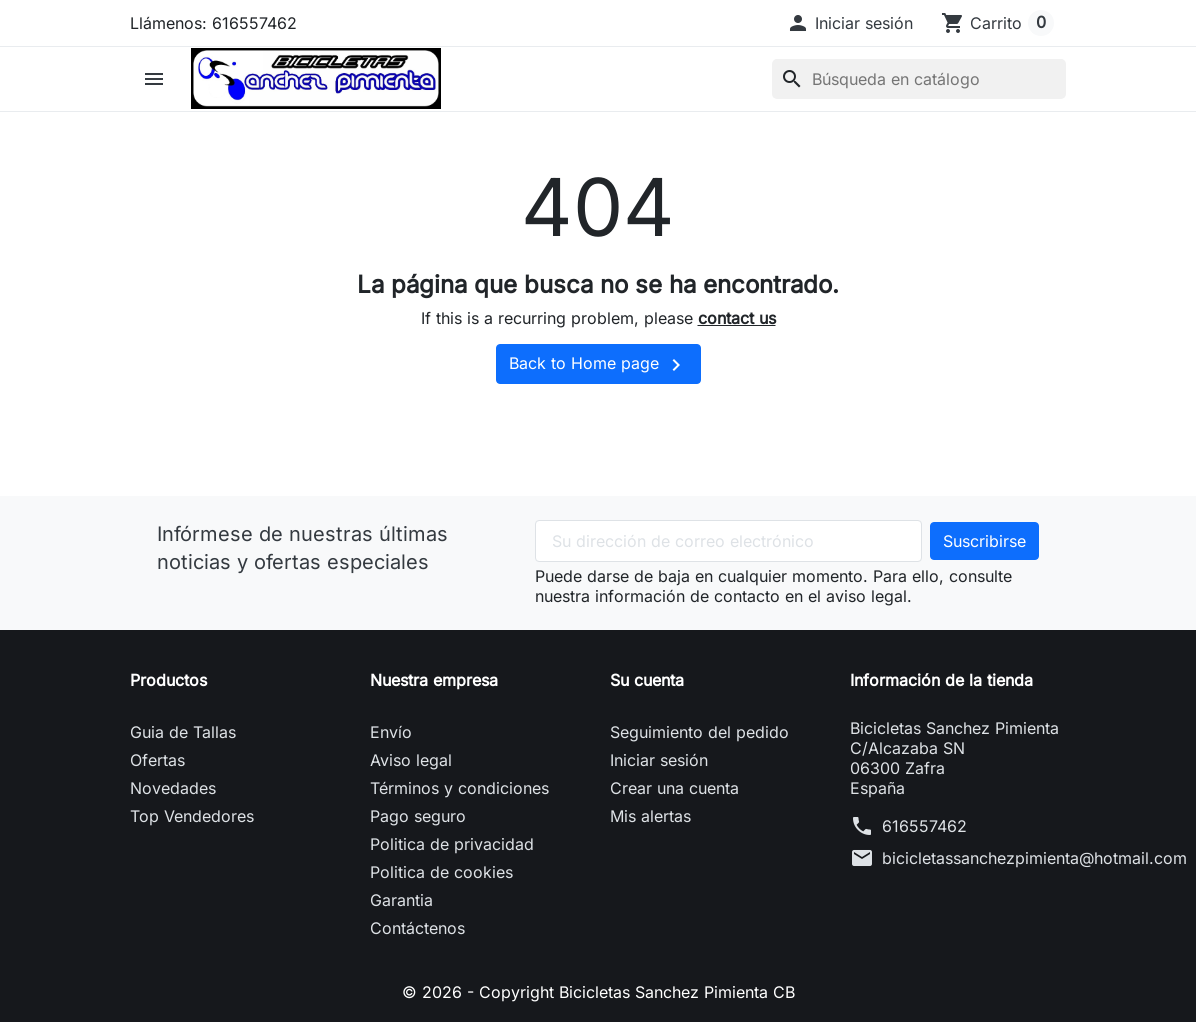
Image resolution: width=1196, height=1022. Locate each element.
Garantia (401, 900)
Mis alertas (650, 816)
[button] (849, 23)
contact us (737, 318)
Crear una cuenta (674, 788)
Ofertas (157, 760)
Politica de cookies (441, 872)
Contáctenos (417, 928)
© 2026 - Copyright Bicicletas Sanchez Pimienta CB (598, 992)
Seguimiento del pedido (699, 732)
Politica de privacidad (452, 844)
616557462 (924, 826)
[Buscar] (919, 79)
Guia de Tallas (183, 732)
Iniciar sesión (659, 760)
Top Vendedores (192, 816)
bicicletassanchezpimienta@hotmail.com (1034, 858)
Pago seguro (418, 816)
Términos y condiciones (459, 788)
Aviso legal (411, 760)
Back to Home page (598, 365)
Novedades (173, 788)
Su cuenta (647, 680)
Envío (391, 732)
